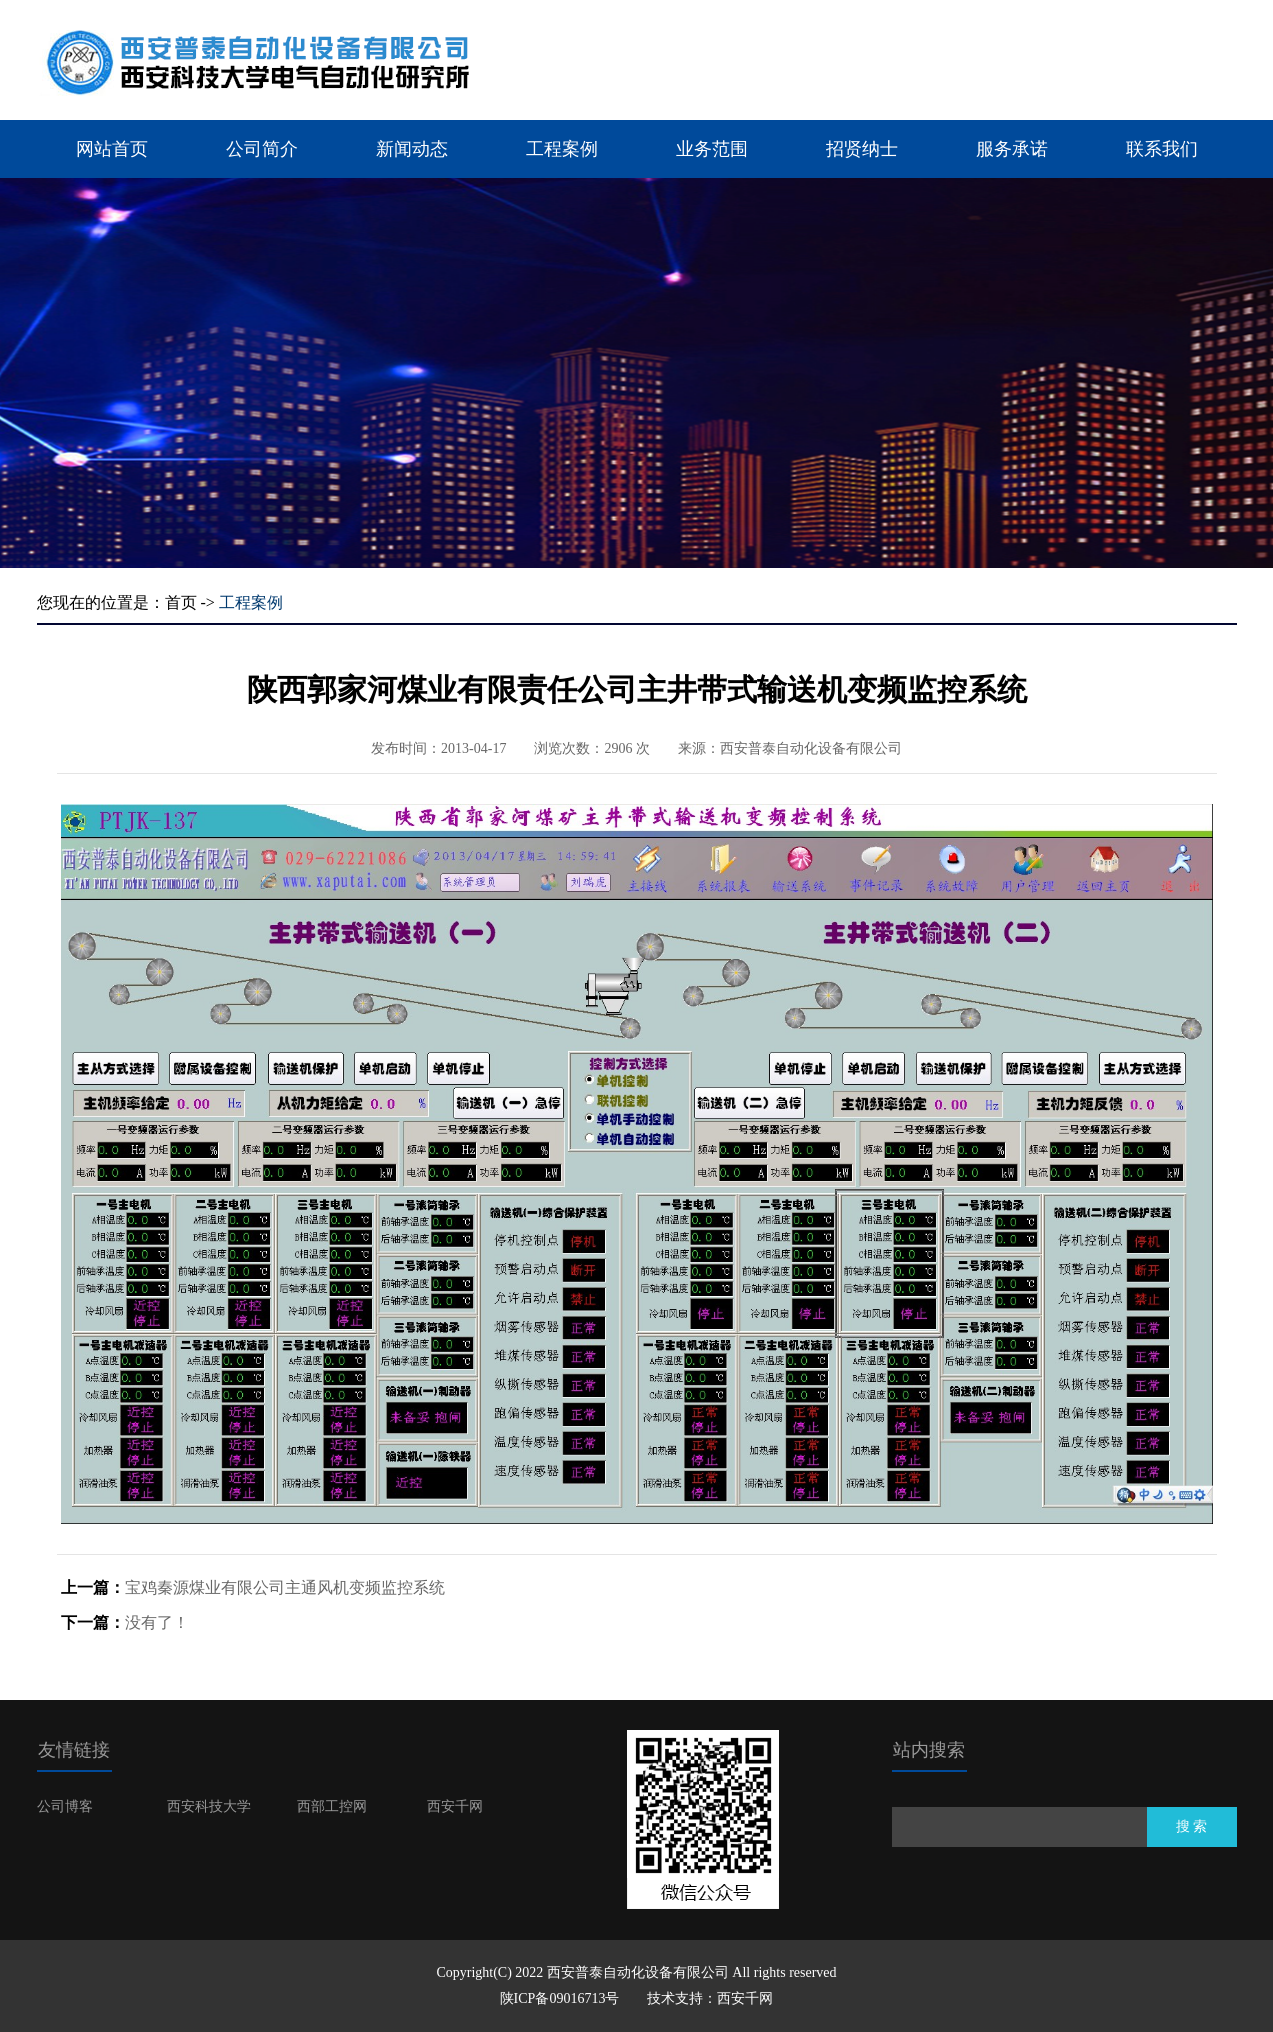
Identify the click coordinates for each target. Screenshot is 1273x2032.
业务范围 (712, 149)
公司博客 (65, 1806)
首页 (181, 602)
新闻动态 (412, 149)
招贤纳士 (862, 149)
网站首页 (112, 149)
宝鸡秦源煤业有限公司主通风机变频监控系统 (285, 1587)
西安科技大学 (209, 1806)
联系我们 (1162, 149)
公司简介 (262, 149)
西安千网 (455, 1806)
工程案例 (562, 149)
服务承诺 (1012, 149)
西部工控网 (332, 1806)
